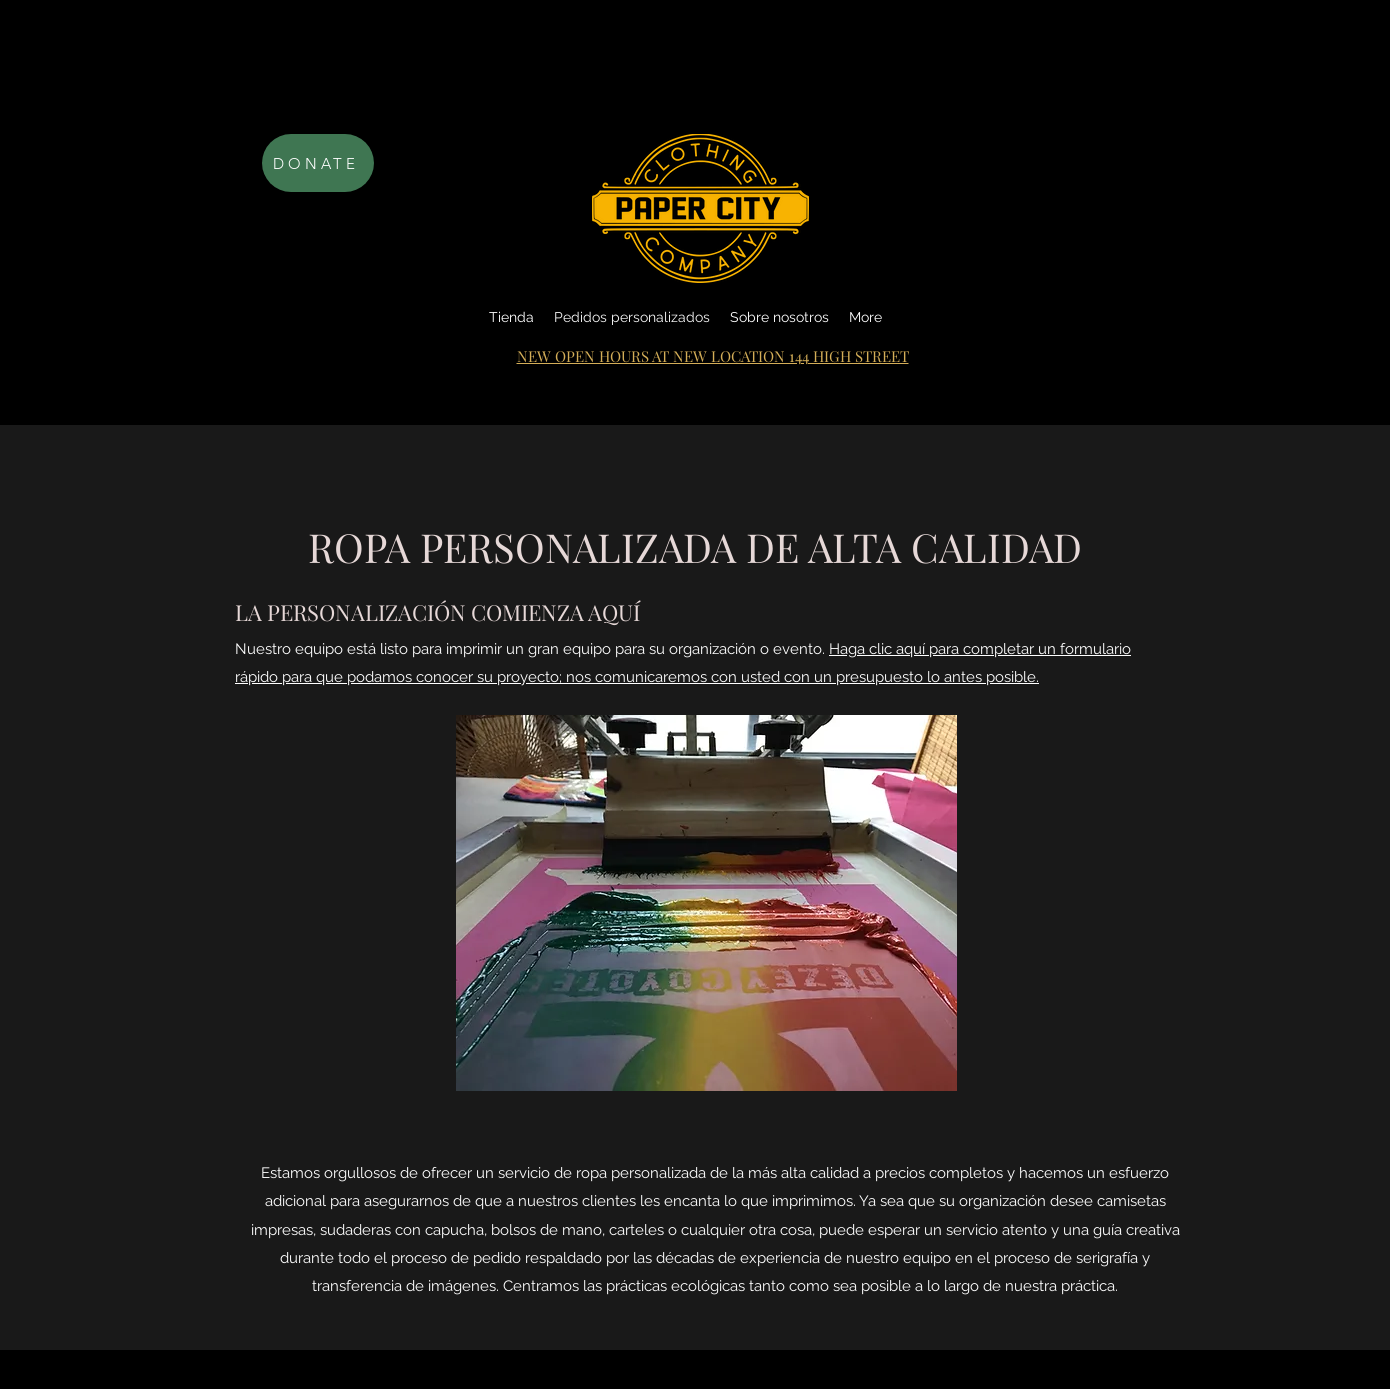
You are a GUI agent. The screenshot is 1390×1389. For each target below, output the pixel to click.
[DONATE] (318, 163)
